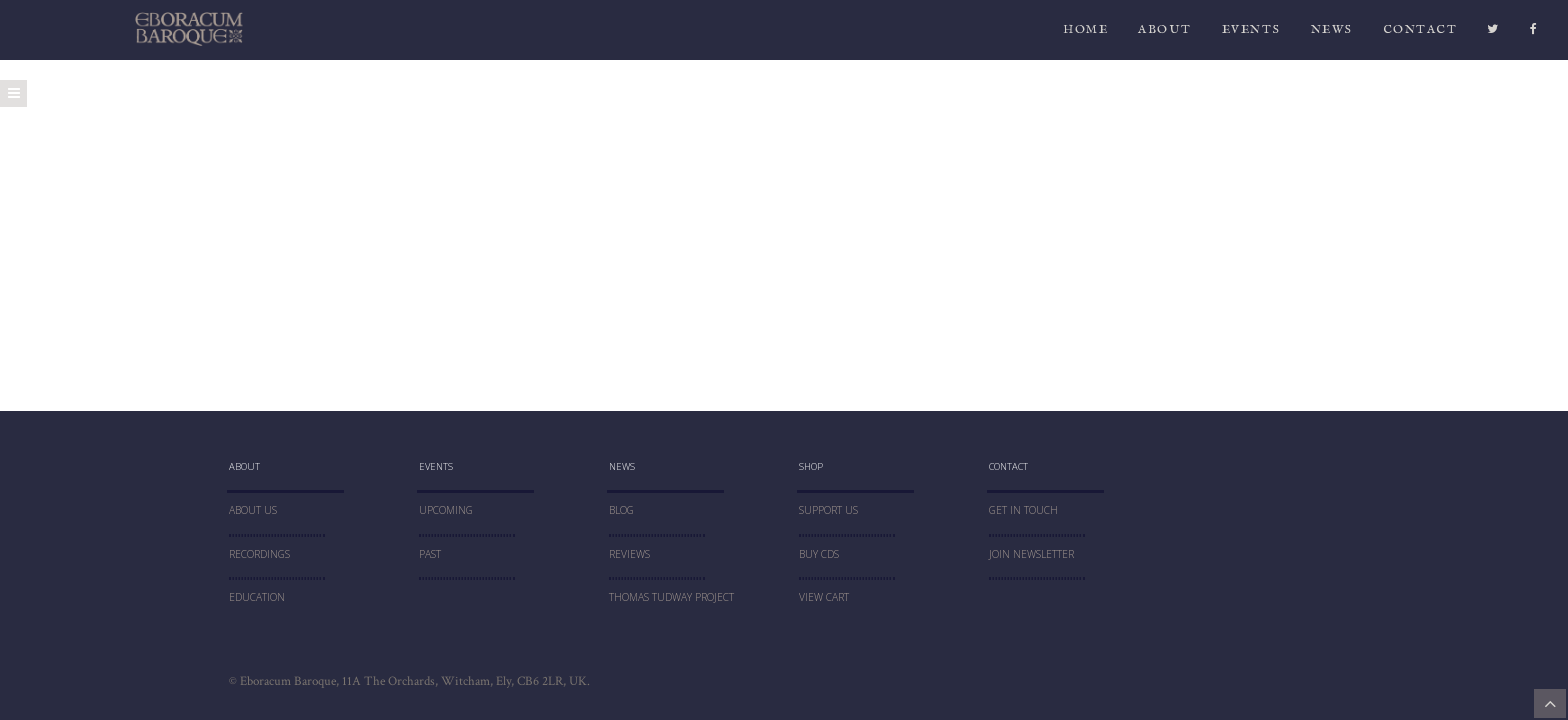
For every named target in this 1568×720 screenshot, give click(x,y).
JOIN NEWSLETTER (1031, 554)
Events (1251, 34)
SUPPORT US (828, 510)
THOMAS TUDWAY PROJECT (671, 597)
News (1332, 34)
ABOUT (1165, 34)
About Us (253, 510)
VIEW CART (824, 597)
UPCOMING (446, 510)
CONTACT (1420, 34)
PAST (430, 554)
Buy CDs (819, 554)
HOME (1085, 34)
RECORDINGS (259, 554)
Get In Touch (1023, 510)
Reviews (629, 554)
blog (621, 510)
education (257, 597)
